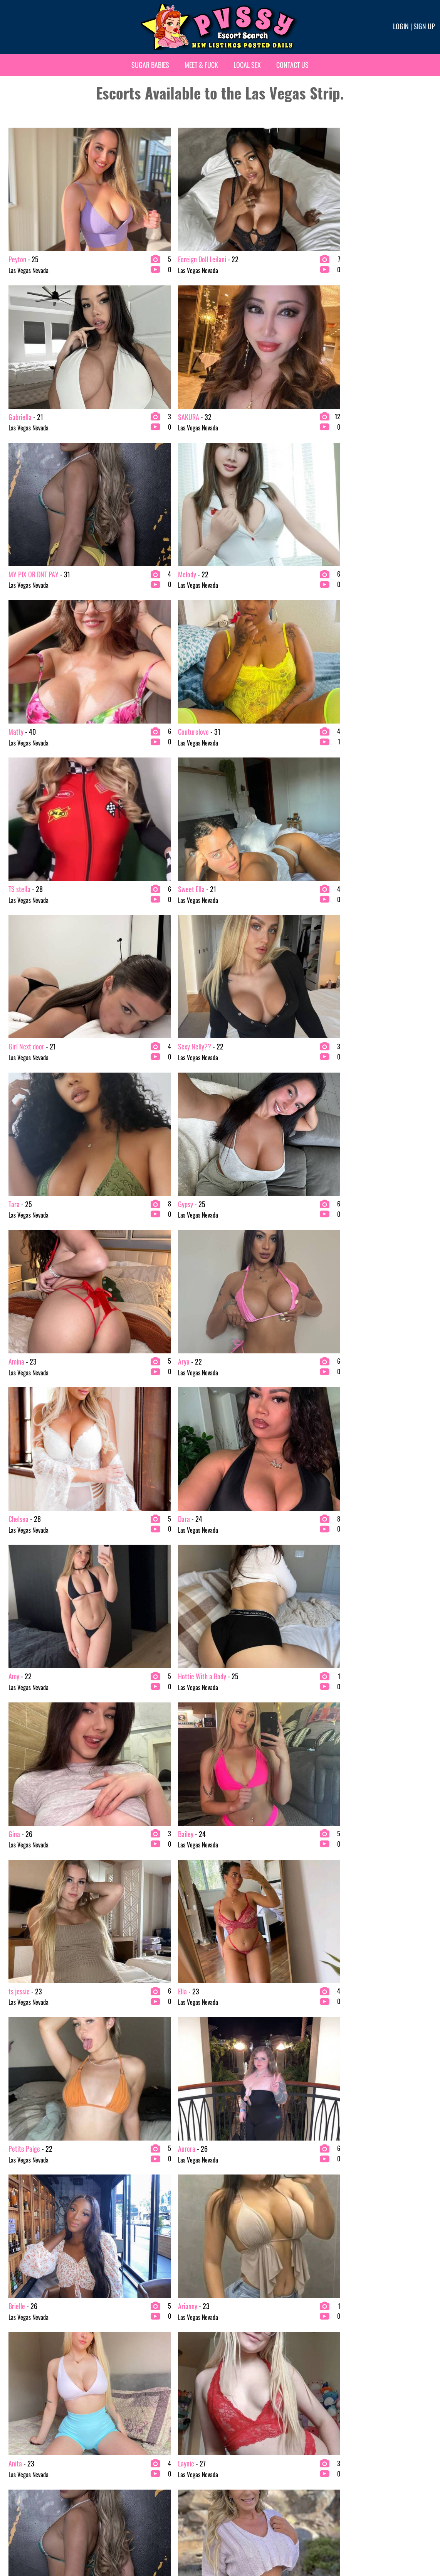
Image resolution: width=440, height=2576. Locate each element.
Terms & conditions (341, 2544)
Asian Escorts (20, 1619)
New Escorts (236, 1582)
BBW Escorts (19, 1631)
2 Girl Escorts (20, 1557)
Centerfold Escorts (244, 1619)
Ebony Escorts (129, 1557)
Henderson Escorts (353, 1619)
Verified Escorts (241, 1594)
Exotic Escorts (130, 1582)
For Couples (236, 1656)
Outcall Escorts (240, 1557)
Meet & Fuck (201, 65)
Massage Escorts (242, 1644)
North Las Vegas (350, 1594)
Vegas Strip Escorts (354, 1570)
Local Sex (247, 65)
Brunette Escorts (24, 1594)
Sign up (424, 26)
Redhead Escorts (132, 1631)
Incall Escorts (238, 1570)
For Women (345, 1557)
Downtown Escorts (352, 1582)
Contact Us (292, 65)
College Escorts (22, 1668)
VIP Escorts (18, 1607)
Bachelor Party (131, 1656)
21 (316, 1419)
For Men (232, 1668)
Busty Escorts (20, 1656)
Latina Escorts (130, 1607)
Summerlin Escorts (353, 1607)
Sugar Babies (150, 65)
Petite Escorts (130, 1619)
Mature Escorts (22, 1582)
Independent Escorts (137, 1668)
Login (401, 26)
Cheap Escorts (239, 1631)
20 (297, 1419)
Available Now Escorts (357, 1631)
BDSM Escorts (21, 1644)
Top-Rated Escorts (243, 1607)
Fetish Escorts (130, 1594)
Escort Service (130, 1570)
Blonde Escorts (22, 1570)
